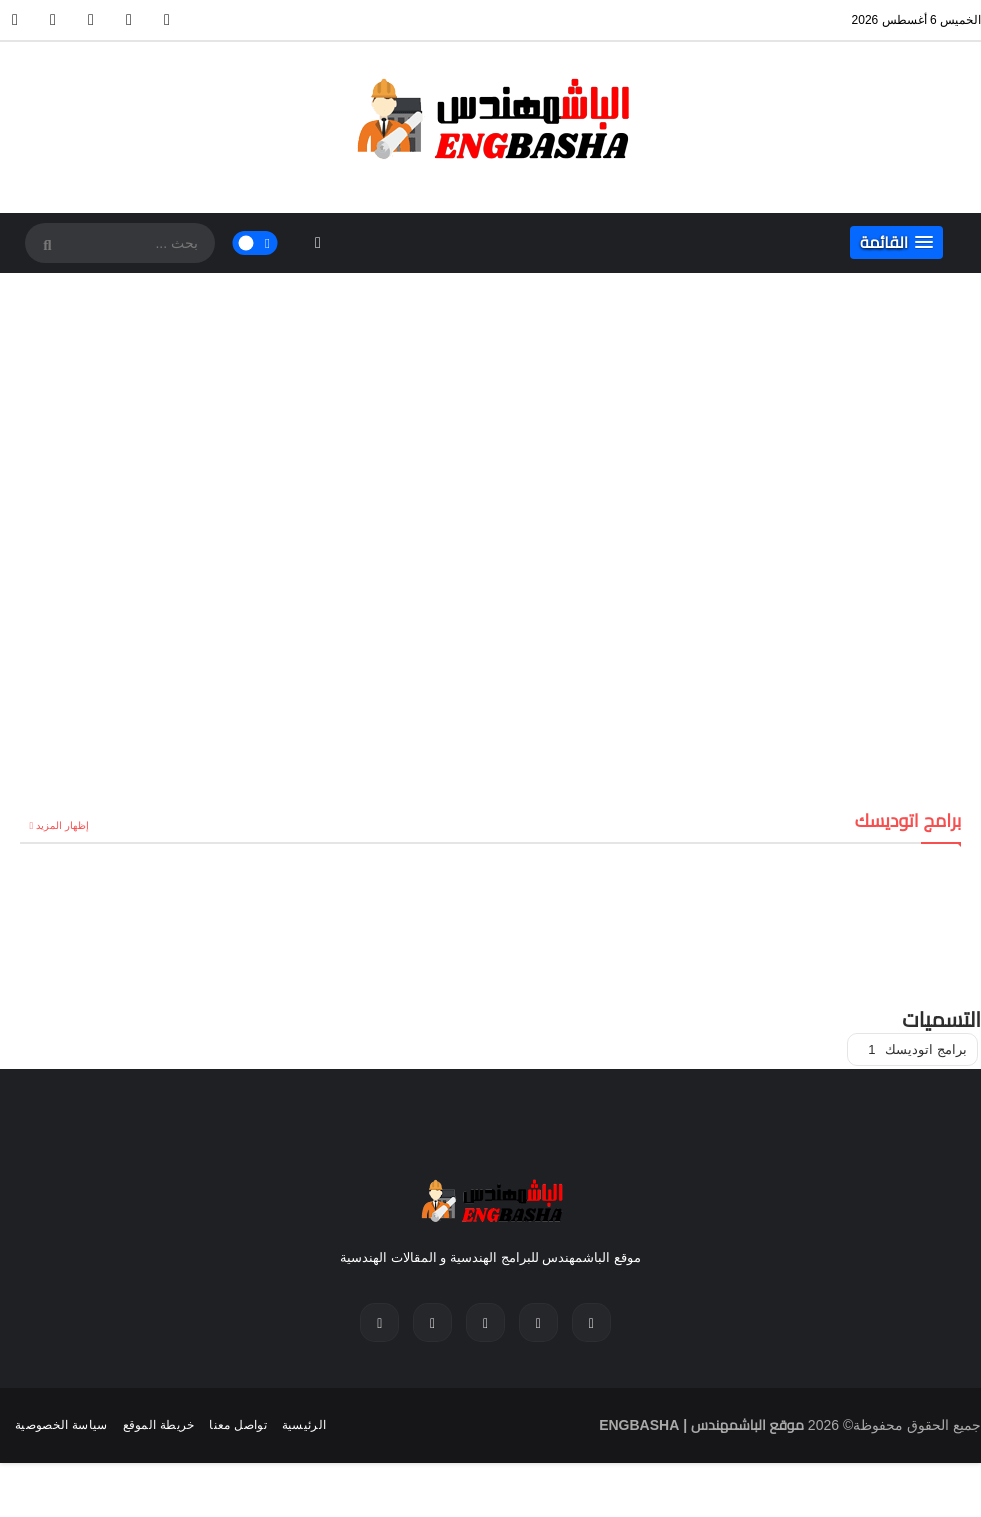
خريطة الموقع (159, 1425)
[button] (896, 242)
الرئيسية (304, 1425)
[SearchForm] (45, 245)
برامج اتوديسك (917, 1049)
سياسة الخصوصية (61, 1425)
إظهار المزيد (62, 825)
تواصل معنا (237, 1425)
